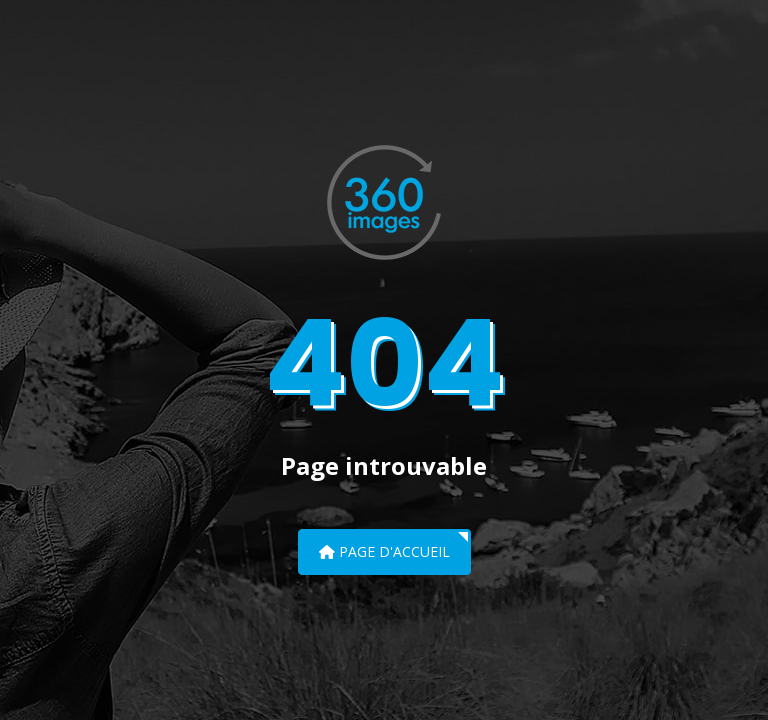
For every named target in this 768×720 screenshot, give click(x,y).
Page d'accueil (384, 551)
